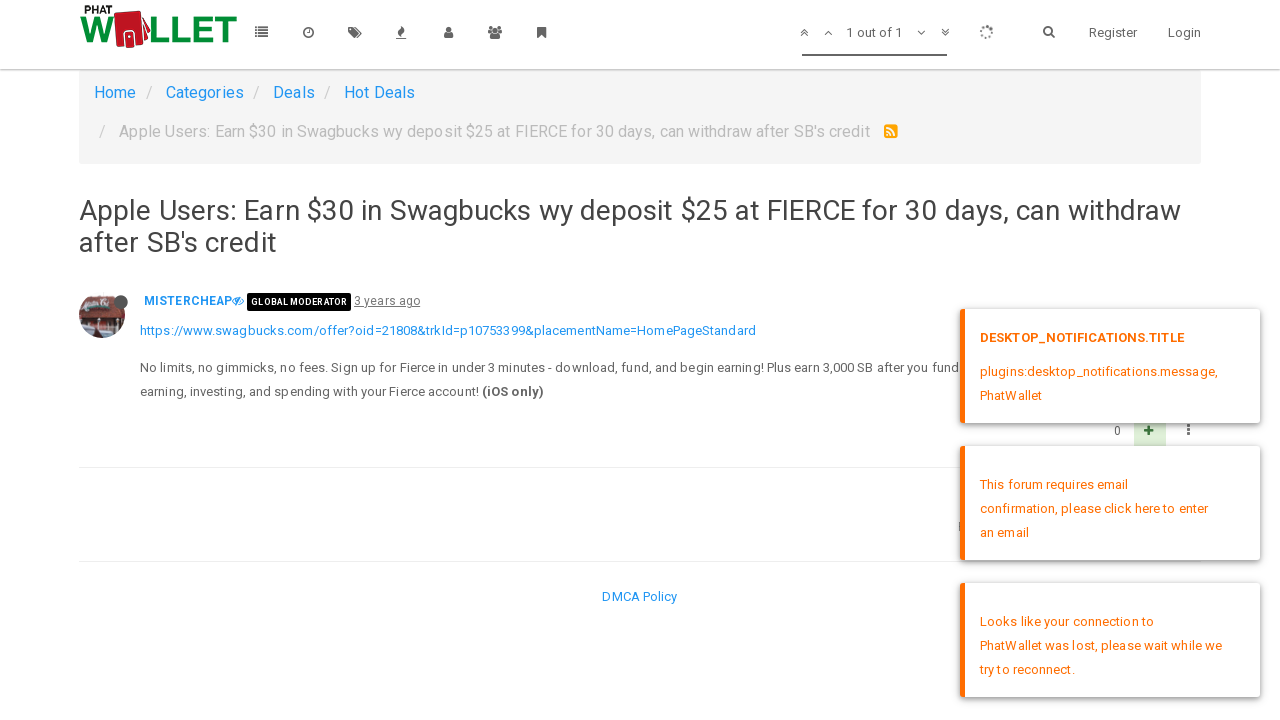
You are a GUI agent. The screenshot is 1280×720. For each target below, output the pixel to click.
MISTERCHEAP (188, 301)
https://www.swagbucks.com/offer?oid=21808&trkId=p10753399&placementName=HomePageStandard (448, 330)
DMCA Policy (639, 596)
